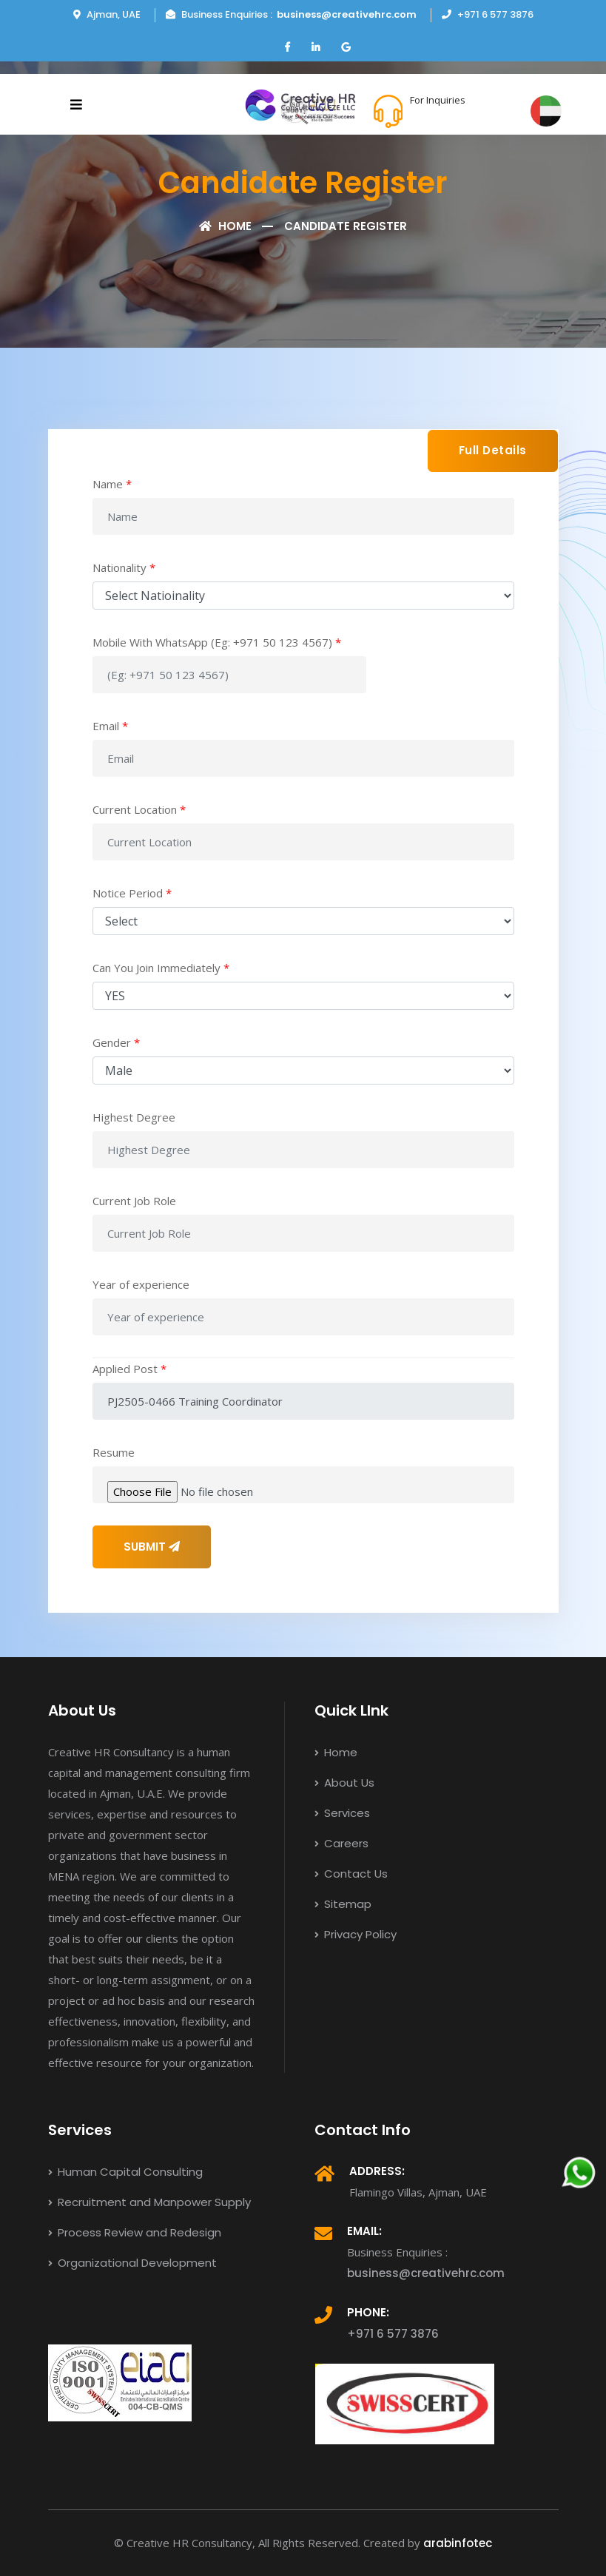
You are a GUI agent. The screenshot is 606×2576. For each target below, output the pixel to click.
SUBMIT (152, 1546)
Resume (113, 1452)
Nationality (123, 567)
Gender (116, 1042)
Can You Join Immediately (160, 967)
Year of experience (140, 1284)
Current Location (139, 809)
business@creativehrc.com (347, 14)
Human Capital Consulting (125, 2171)
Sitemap (342, 1904)
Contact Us (351, 1873)
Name (112, 483)
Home (225, 226)
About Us (344, 1782)
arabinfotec (457, 2543)
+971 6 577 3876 (463, 118)
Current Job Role (134, 1200)
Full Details (493, 450)
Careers (341, 1843)
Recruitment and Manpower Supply (149, 2202)
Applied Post (129, 1368)
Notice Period (132, 893)
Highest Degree (133, 1117)
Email (110, 725)
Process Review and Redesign (134, 2232)
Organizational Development (132, 2262)
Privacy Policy (355, 1934)
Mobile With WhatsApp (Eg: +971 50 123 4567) (216, 642)
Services (342, 1813)
